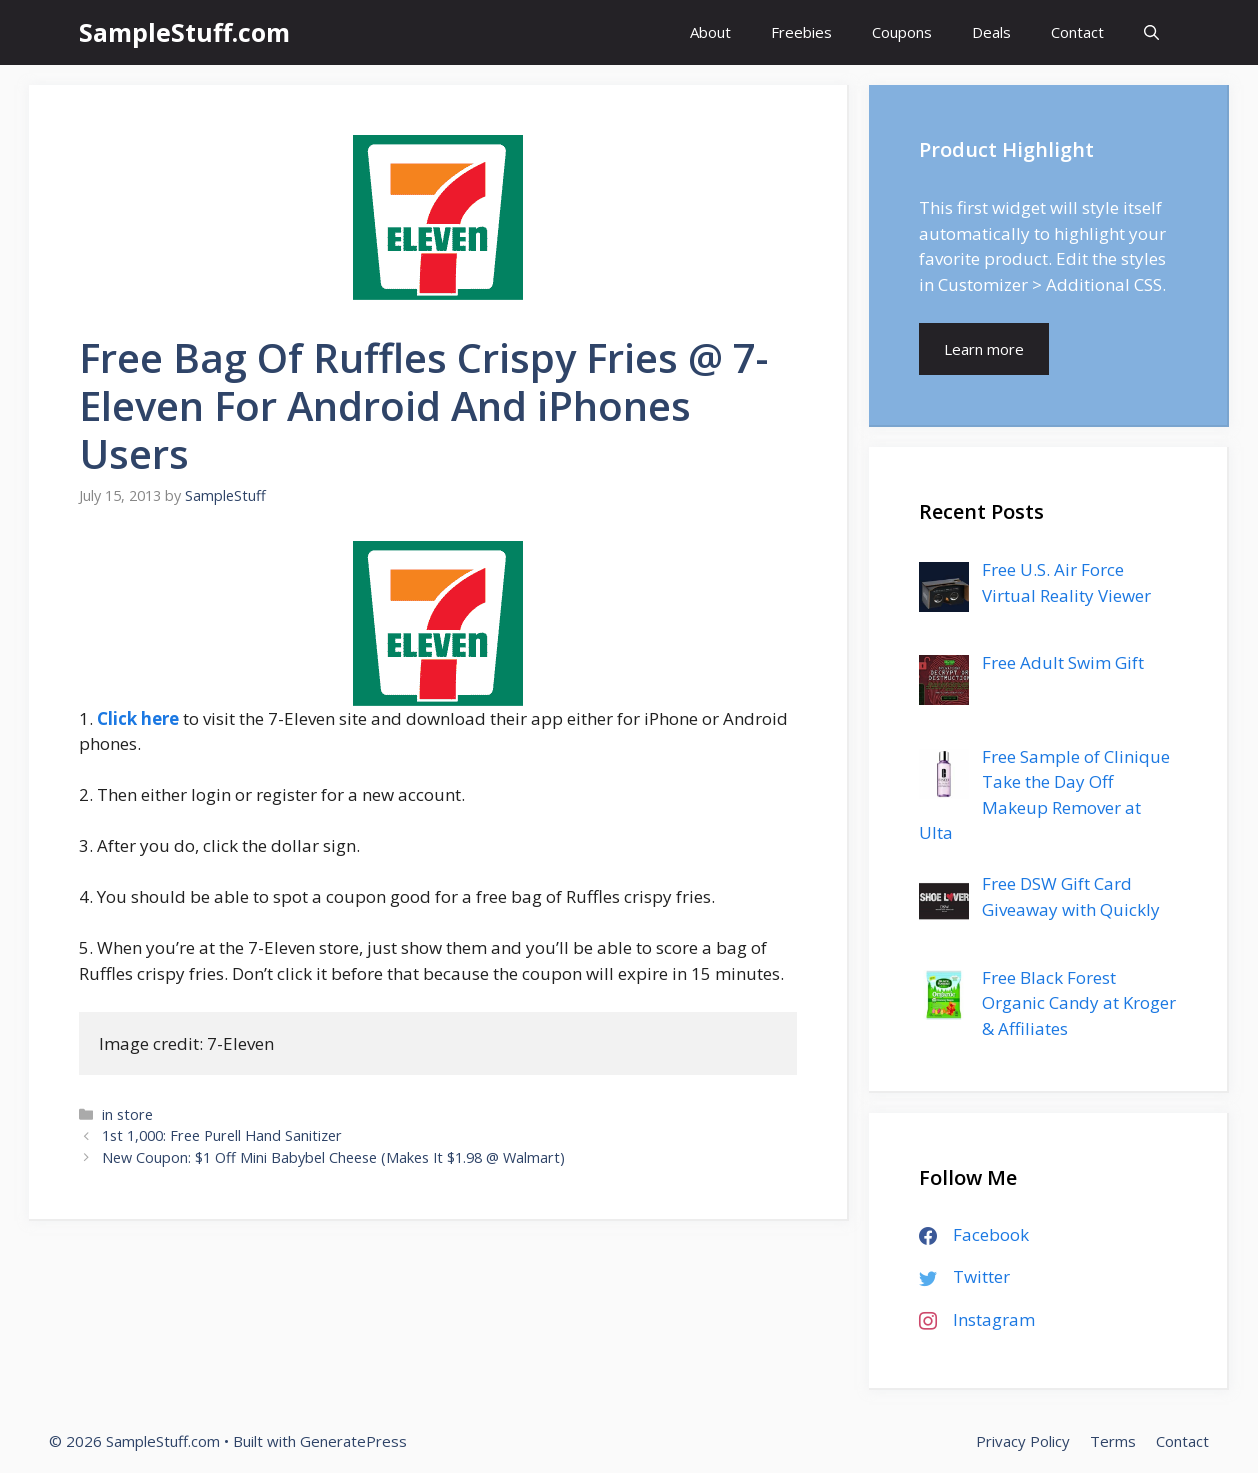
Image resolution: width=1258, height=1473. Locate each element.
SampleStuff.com (184, 32)
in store (127, 1114)
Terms (1113, 1441)
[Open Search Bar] (1151, 32)
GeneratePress (353, 1441)
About (710, 32)
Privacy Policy (1023, 1441)
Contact (1077, 32)
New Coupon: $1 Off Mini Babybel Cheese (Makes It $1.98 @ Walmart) (333, 1157)
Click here (138, 718)
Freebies (801, 32)
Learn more (984, 349)
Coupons (902, 32)
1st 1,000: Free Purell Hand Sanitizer (222, 1135)
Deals (991, 32)
